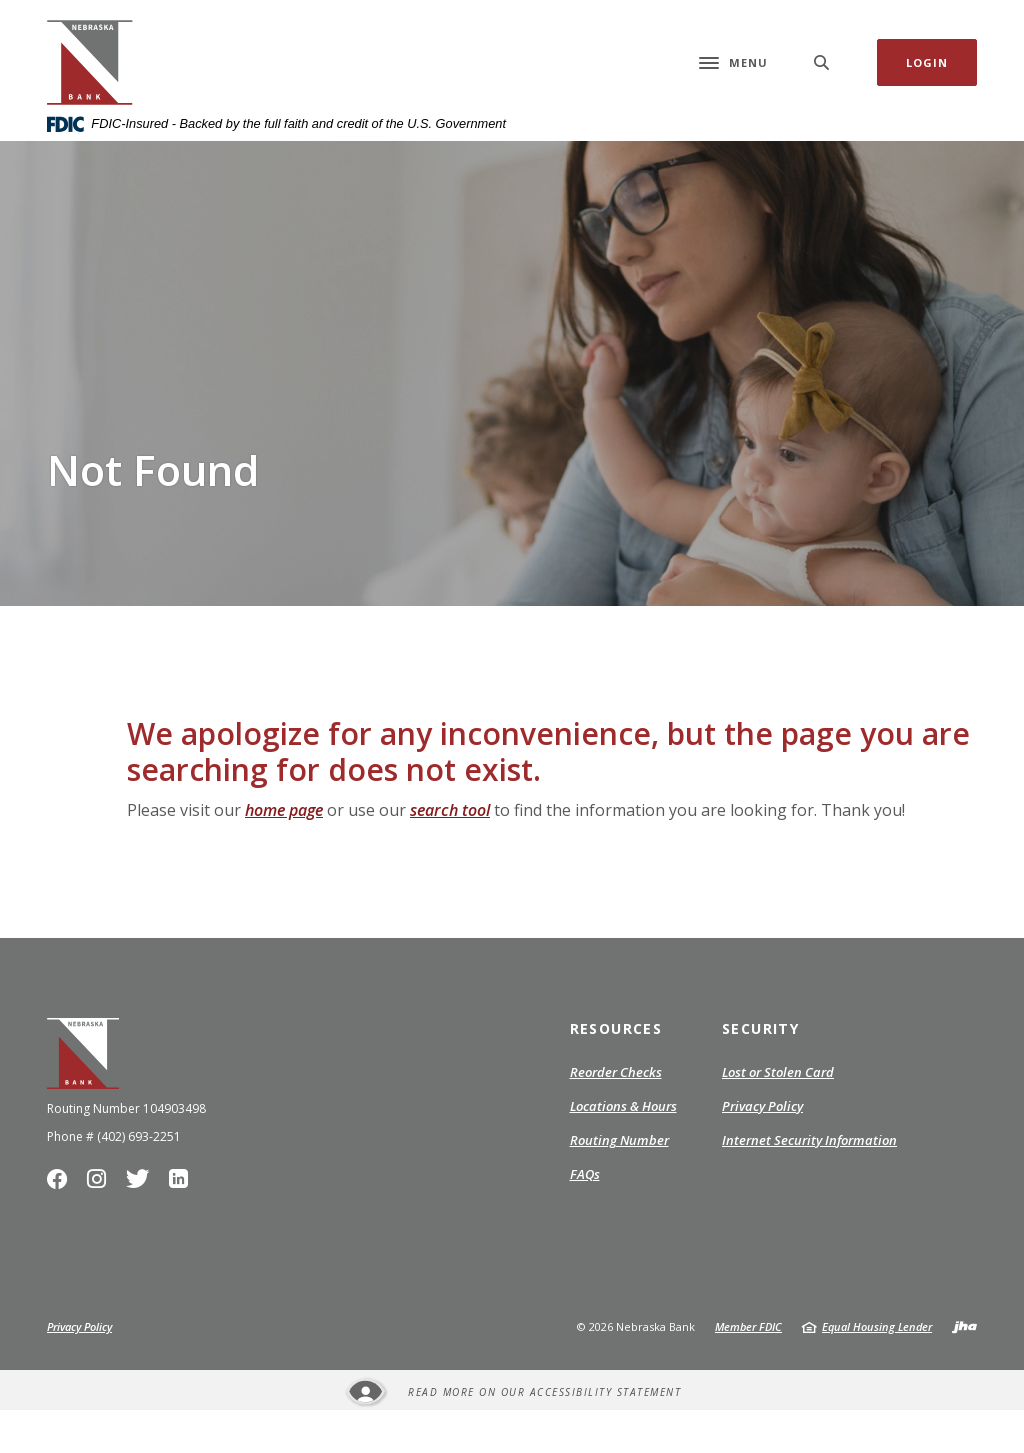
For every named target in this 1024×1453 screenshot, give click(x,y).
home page (284, 853)
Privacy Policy (762, 1150)
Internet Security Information (809, 1183)
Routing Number (619, 1183)
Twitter (141, 1227)
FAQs (585, 1217)
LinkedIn (181, 1227)
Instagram (100, 1227)
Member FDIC (748, 1369)
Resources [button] (616, 1071)
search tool (450, 853)
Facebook (61, 1227)
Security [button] (760, 1071)
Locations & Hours (623, 1149)
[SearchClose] (822, 84)
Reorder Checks (616, 1116)
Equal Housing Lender (877, 1369)
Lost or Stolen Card (778, 1115)
